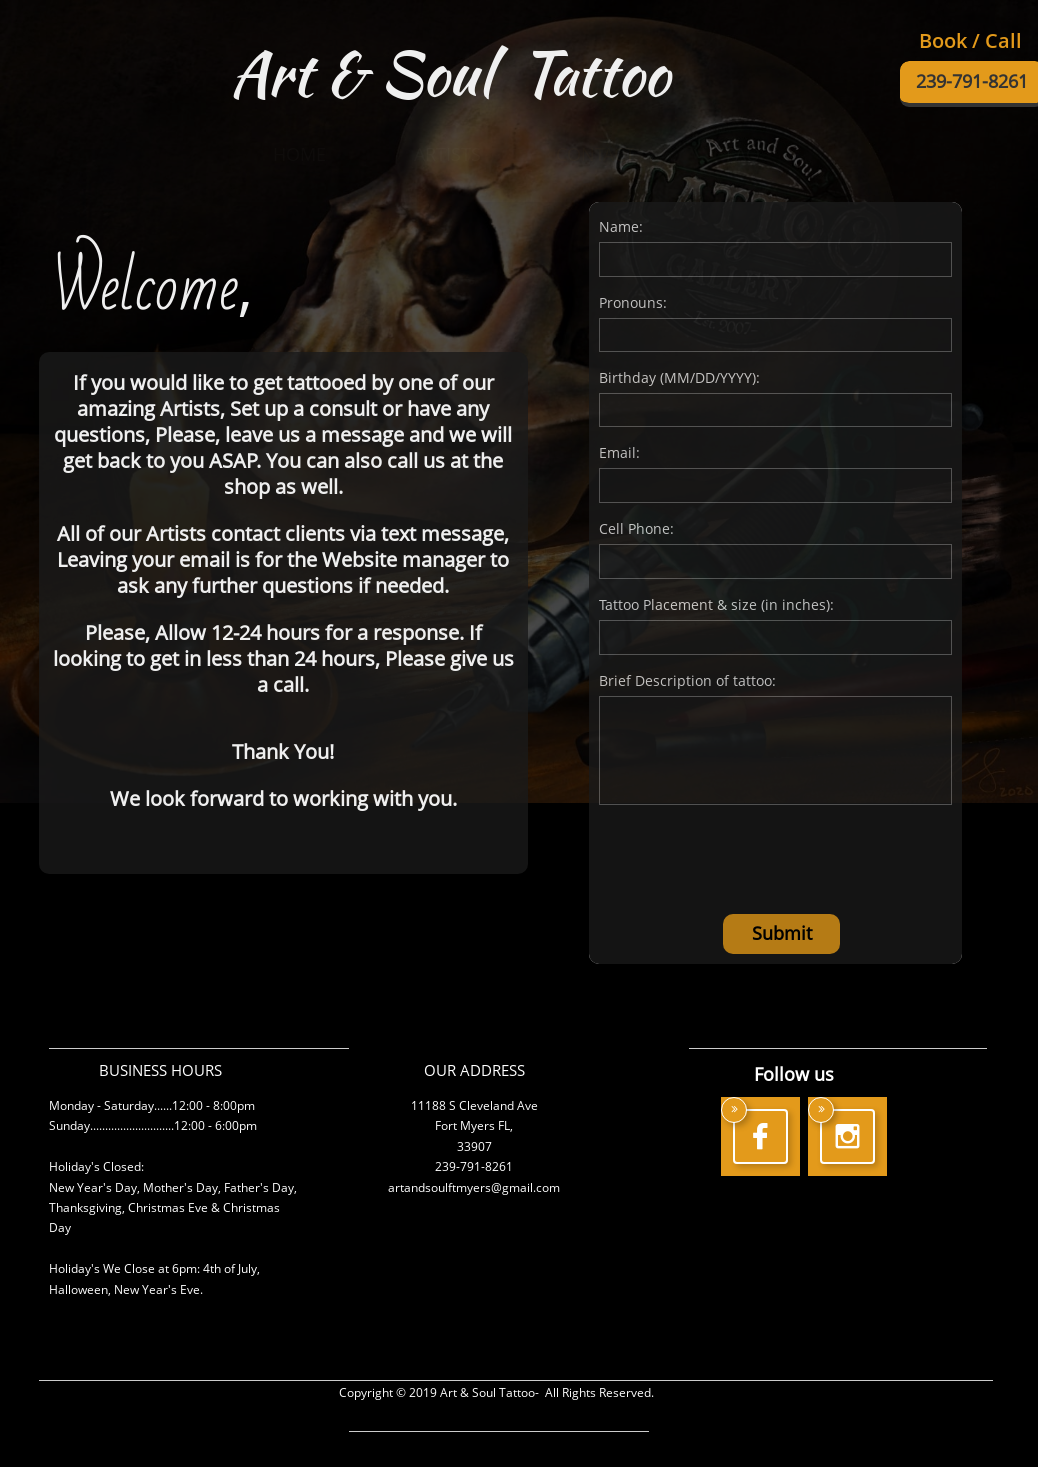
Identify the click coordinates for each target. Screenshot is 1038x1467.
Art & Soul (368, 73)
